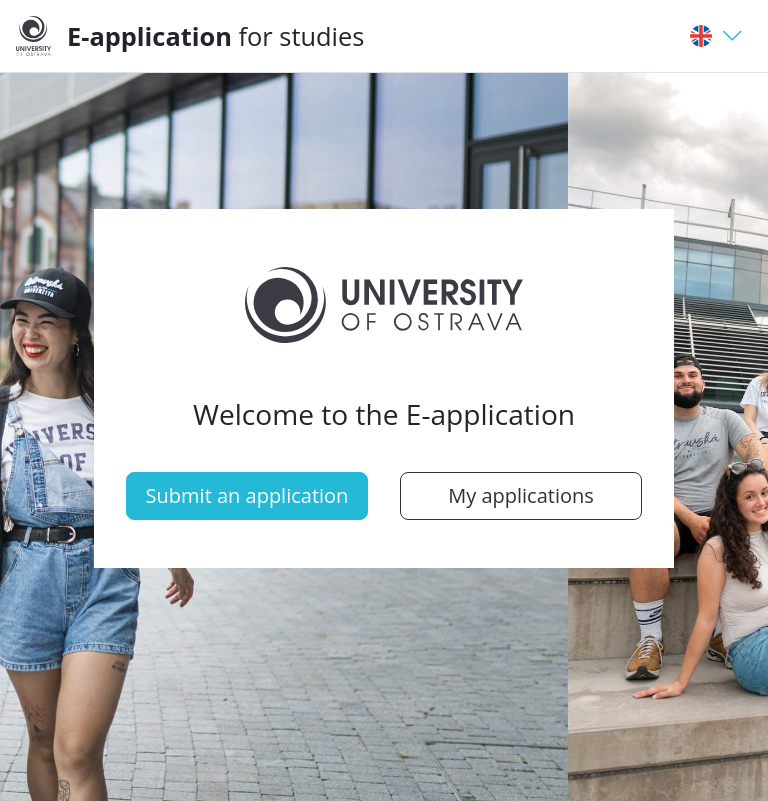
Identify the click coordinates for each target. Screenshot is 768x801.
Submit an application (247, 495)
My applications (521, 495)
